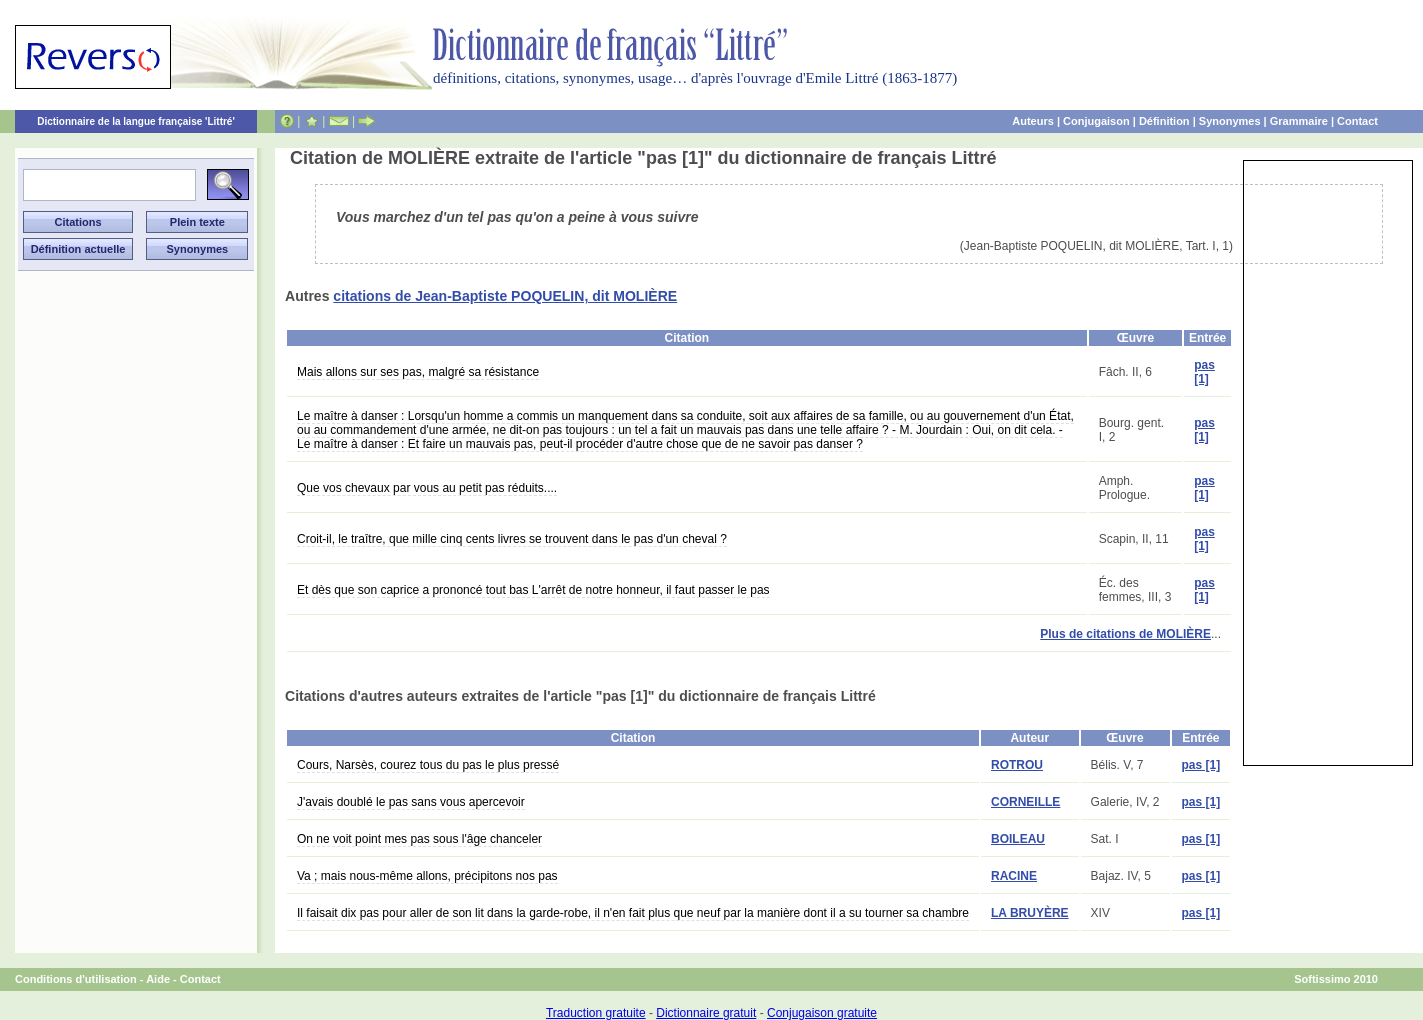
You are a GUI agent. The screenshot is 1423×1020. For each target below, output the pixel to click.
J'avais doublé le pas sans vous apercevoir (411, 802)
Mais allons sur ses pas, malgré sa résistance (418, 372)
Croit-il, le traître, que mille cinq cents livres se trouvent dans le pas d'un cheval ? (512, 539)
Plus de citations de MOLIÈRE (1125, 634)
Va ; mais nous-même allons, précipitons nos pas (427, 876)
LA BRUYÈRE (1030, 913)
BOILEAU (1018, 839)
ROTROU (1017, 765)
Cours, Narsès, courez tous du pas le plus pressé (428, 765)
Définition (1164, 121)
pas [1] (1204, 372)
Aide (158, 979)
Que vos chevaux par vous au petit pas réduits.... (427, 488)
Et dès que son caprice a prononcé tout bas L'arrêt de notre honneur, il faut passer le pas (533, 590)
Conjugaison (1096, 121)
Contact (1357, 121)
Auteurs (1033, 121)
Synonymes (1230, 121)
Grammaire (1299, 121)
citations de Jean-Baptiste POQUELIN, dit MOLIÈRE (505, 296)
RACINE (1014, 876)
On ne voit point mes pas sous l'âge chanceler (419, 839)
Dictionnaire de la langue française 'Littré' (136, 121)
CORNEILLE (1025, 802)
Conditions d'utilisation (76, 979)
